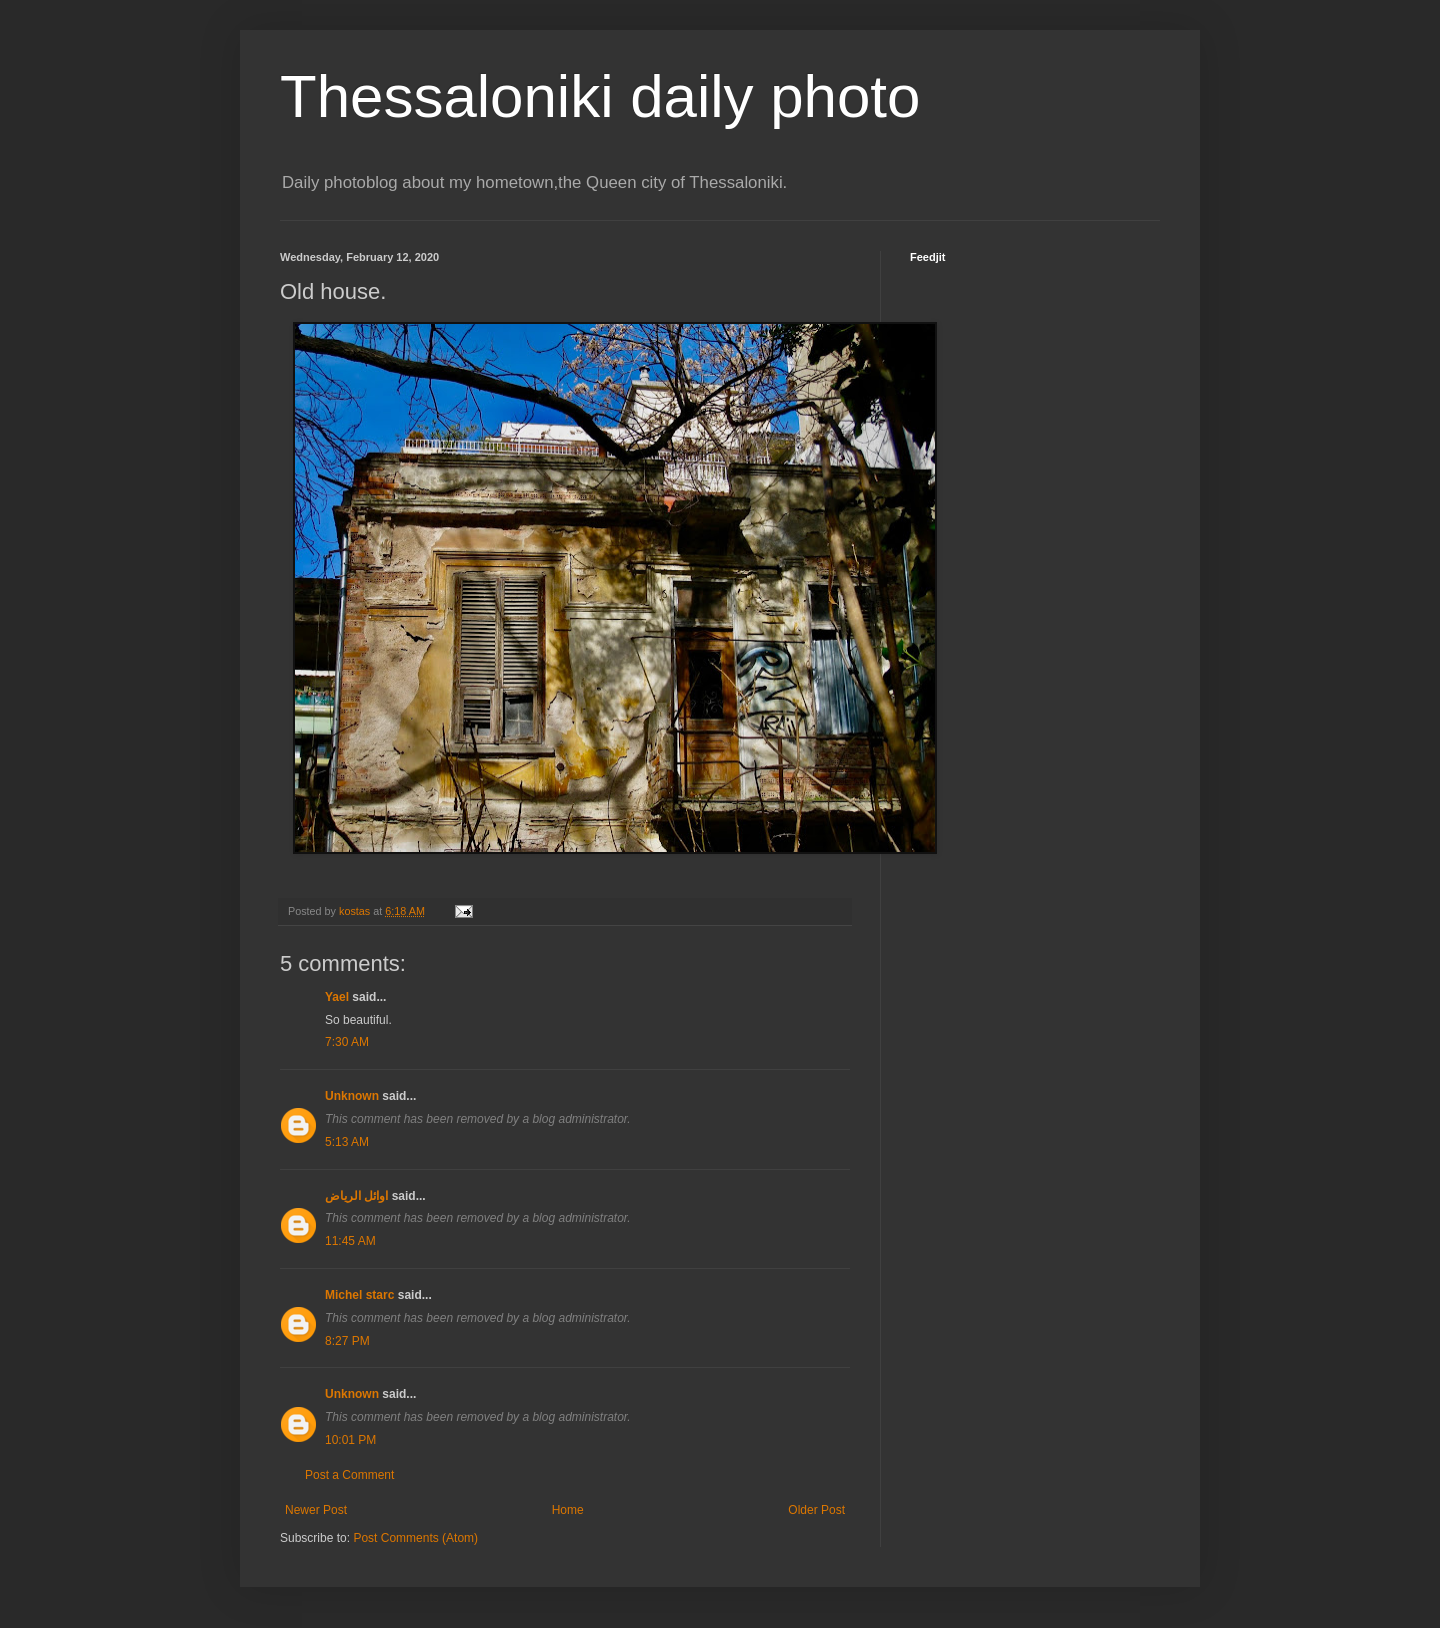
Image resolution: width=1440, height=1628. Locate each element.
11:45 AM (350, 1241)
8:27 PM (347, 1341)
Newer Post (316, 1510)
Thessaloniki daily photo (600, 96)
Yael (337, 997)
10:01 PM (350, 1440)
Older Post (816, 1510)
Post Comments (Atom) (415, 1538)
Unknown (352, 1096)
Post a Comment (349, 1475)
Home (568, 1510)
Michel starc (359, 1295)
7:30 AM (347, 1042)
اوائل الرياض (356, 1196)
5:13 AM (347, 1142)
